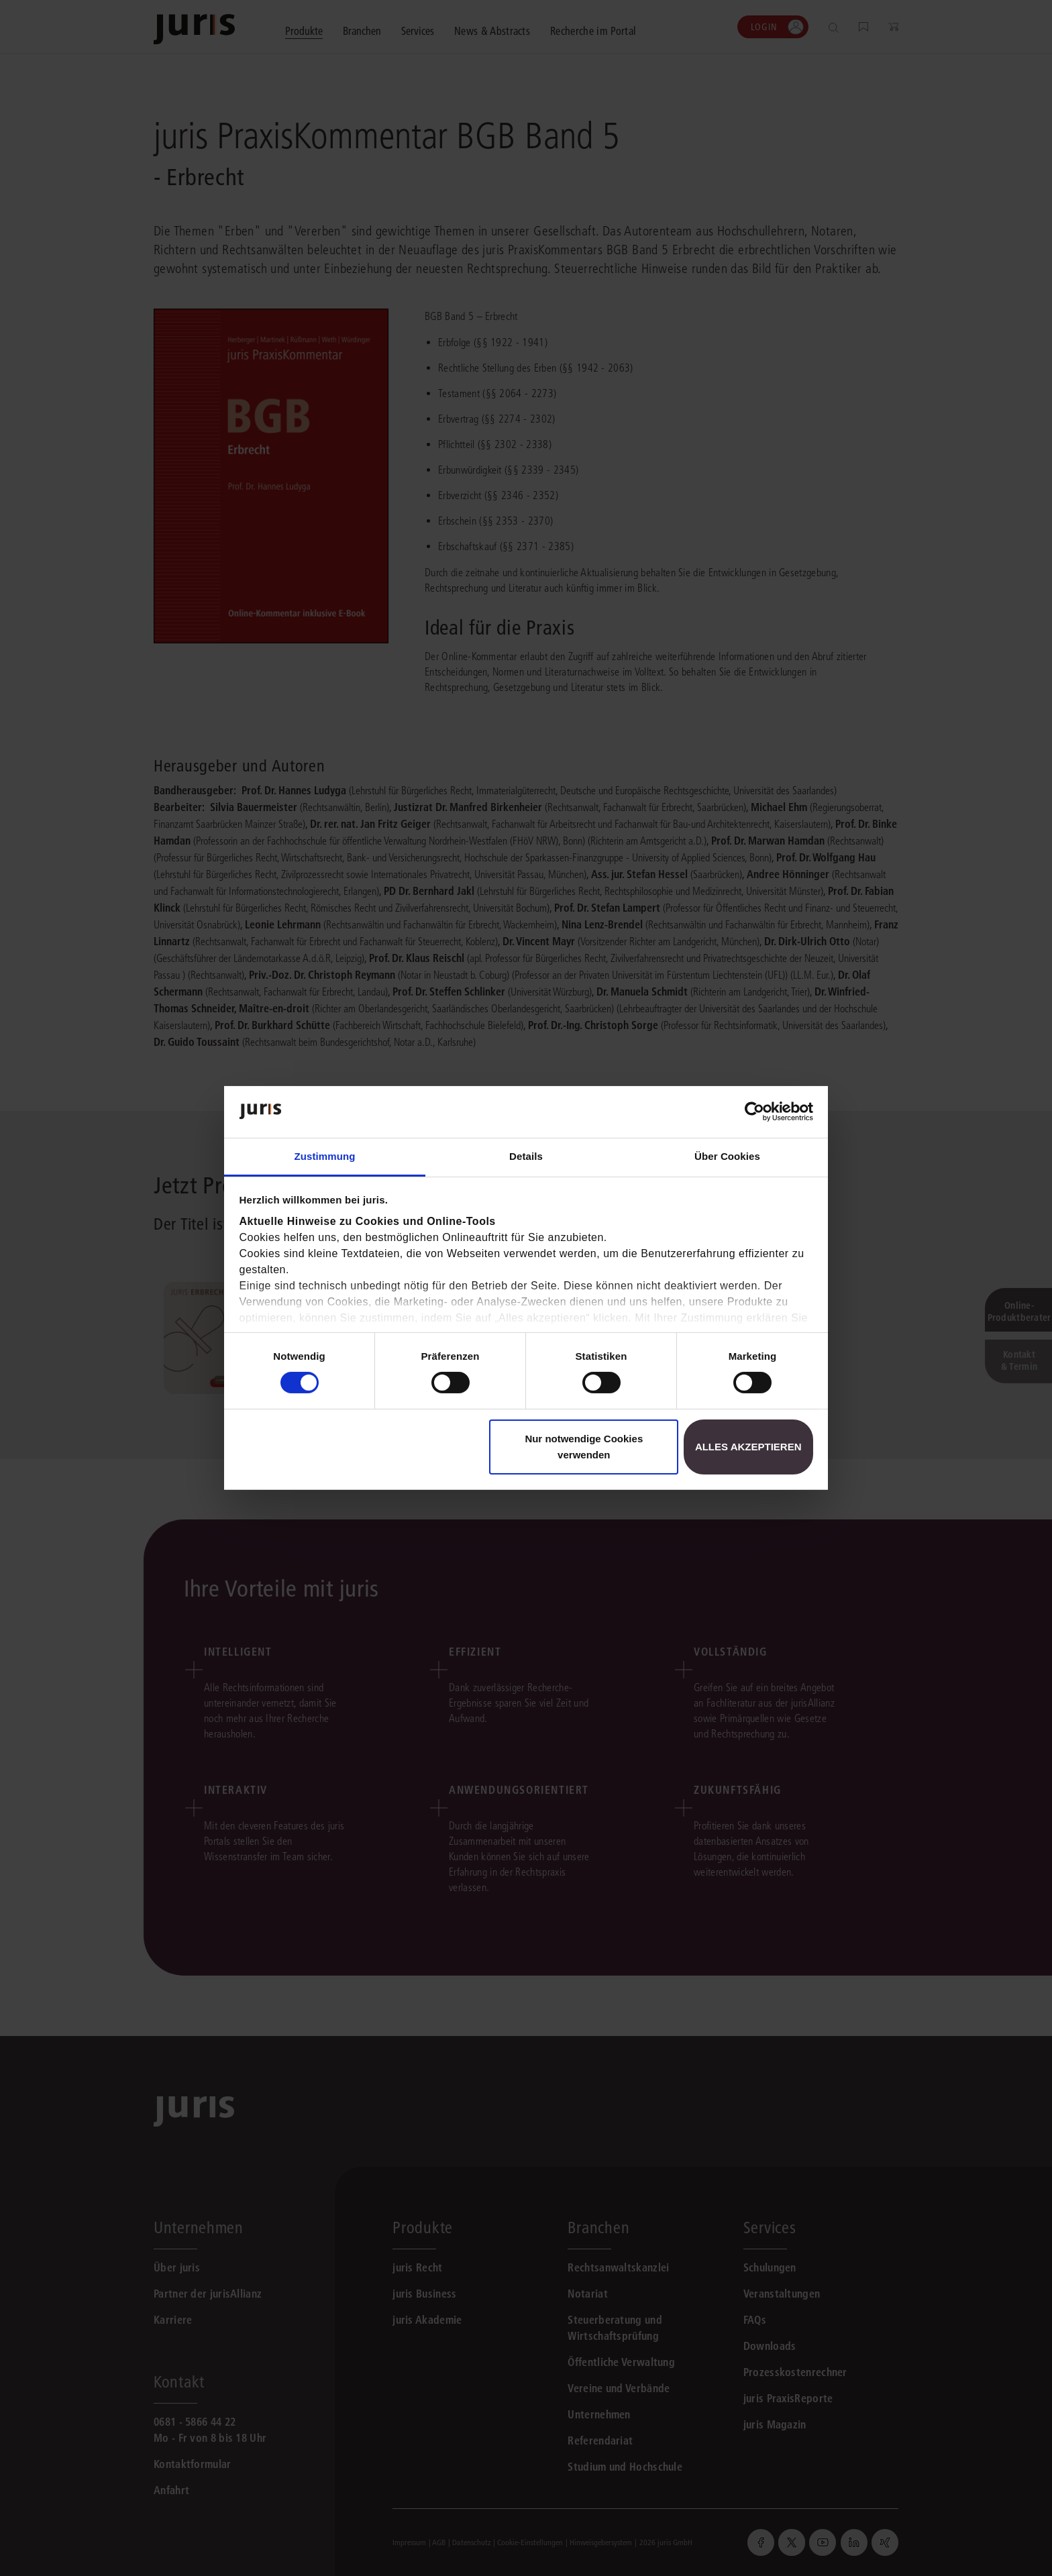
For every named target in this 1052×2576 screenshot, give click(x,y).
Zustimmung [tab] (325, 1156)
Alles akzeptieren (748, 1446)
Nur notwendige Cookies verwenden (584, 1446)
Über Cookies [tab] (727, 1156)
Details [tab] (526, 1156)
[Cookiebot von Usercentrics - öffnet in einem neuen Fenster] (754, 1112)
